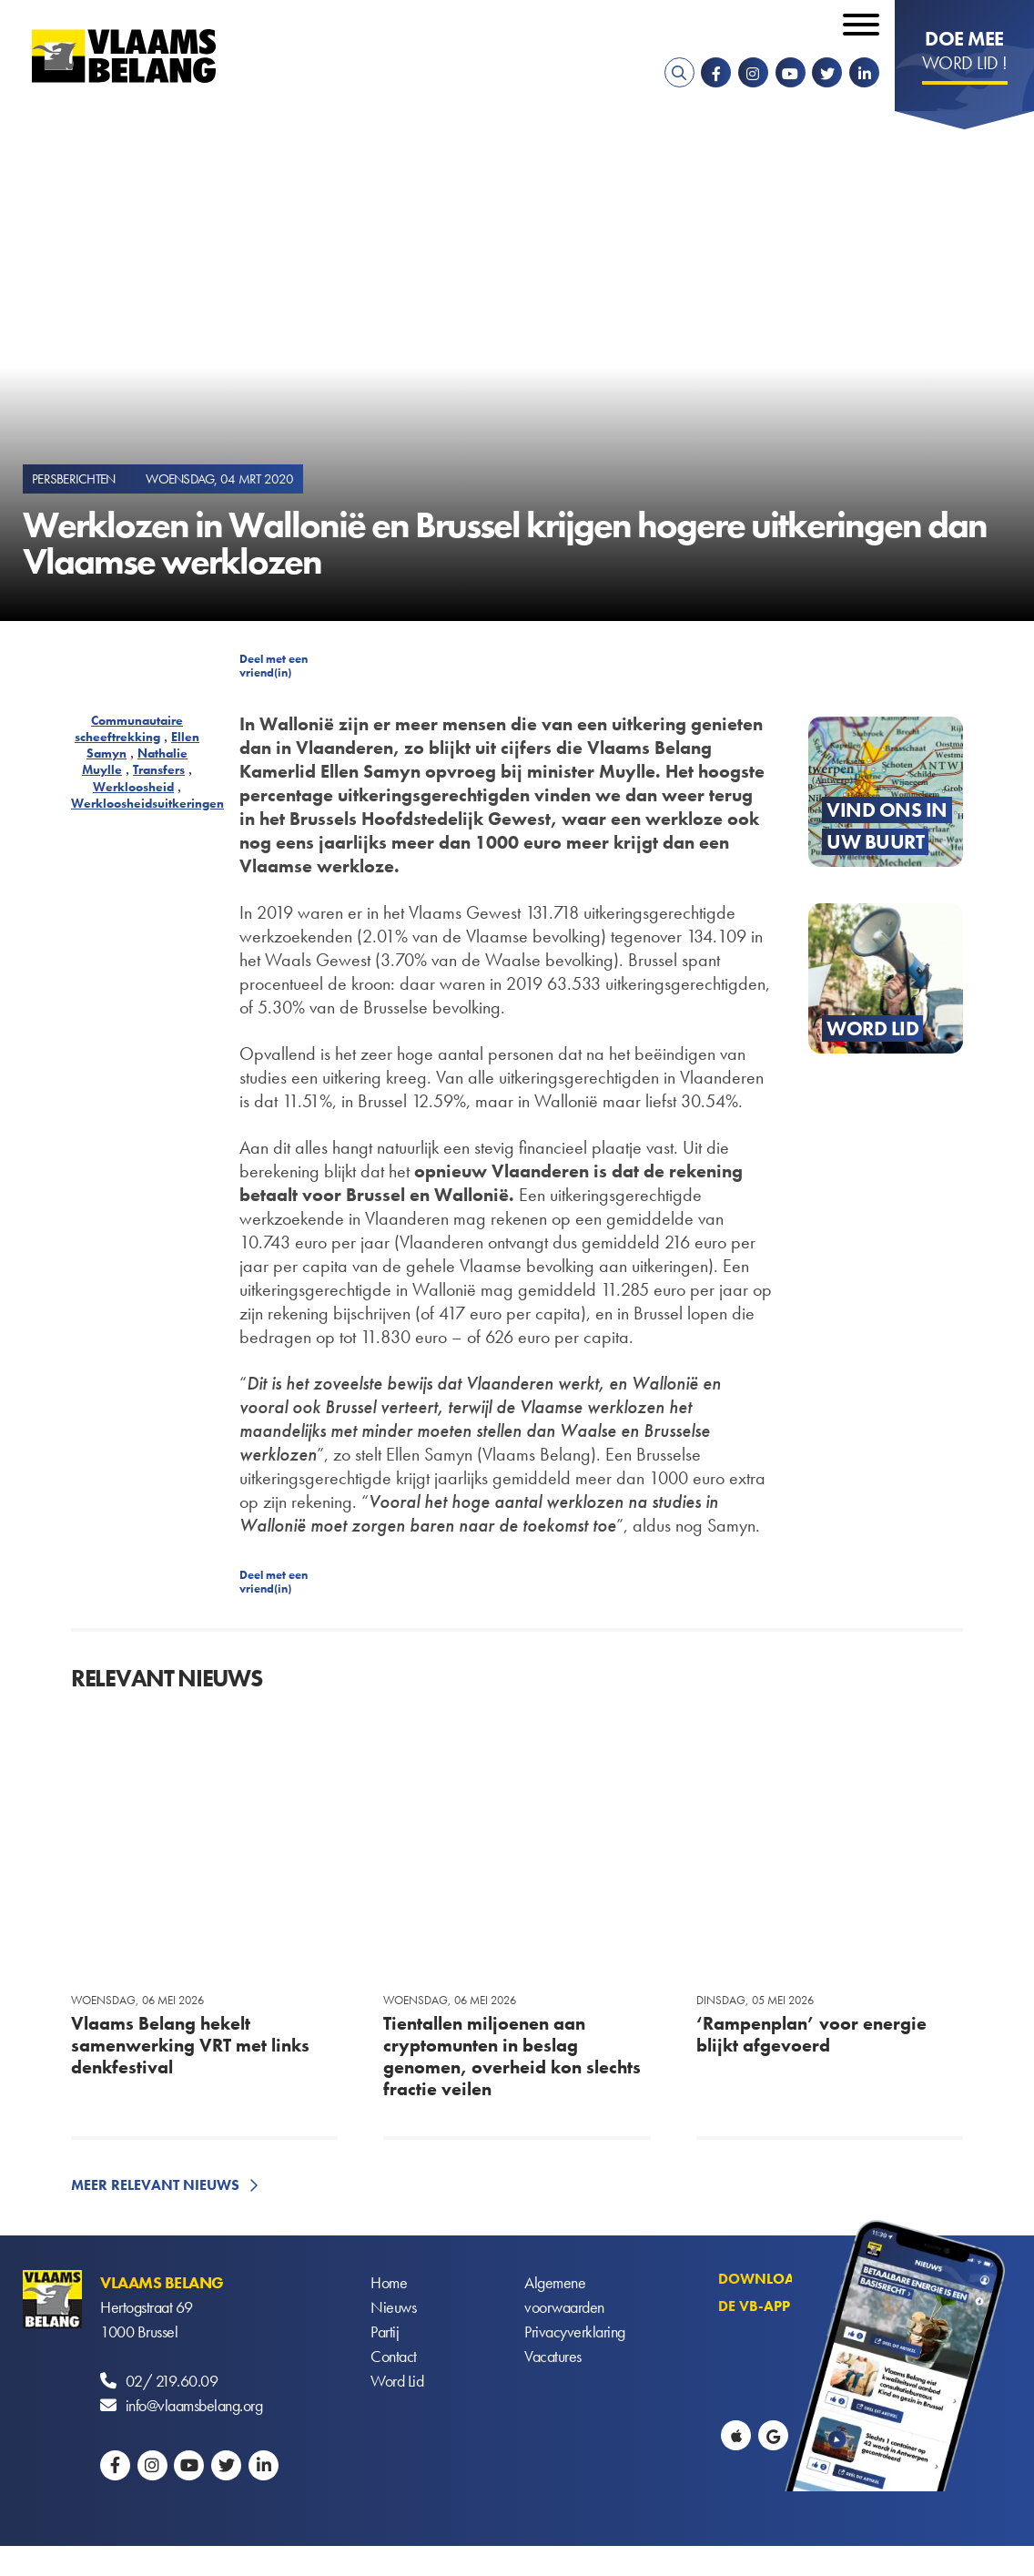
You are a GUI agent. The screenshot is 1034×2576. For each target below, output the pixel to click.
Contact (393, 2356)
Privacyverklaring (574, 2331)
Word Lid (396, 2380)
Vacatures (553, 2356)
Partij (384, 2331)
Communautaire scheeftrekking (129, 728)
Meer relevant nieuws (155, 2184)
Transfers (159, 769)
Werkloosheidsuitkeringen (147, 803)
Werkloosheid (133, 787)
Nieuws (393, 2306)
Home (388, 2282)
